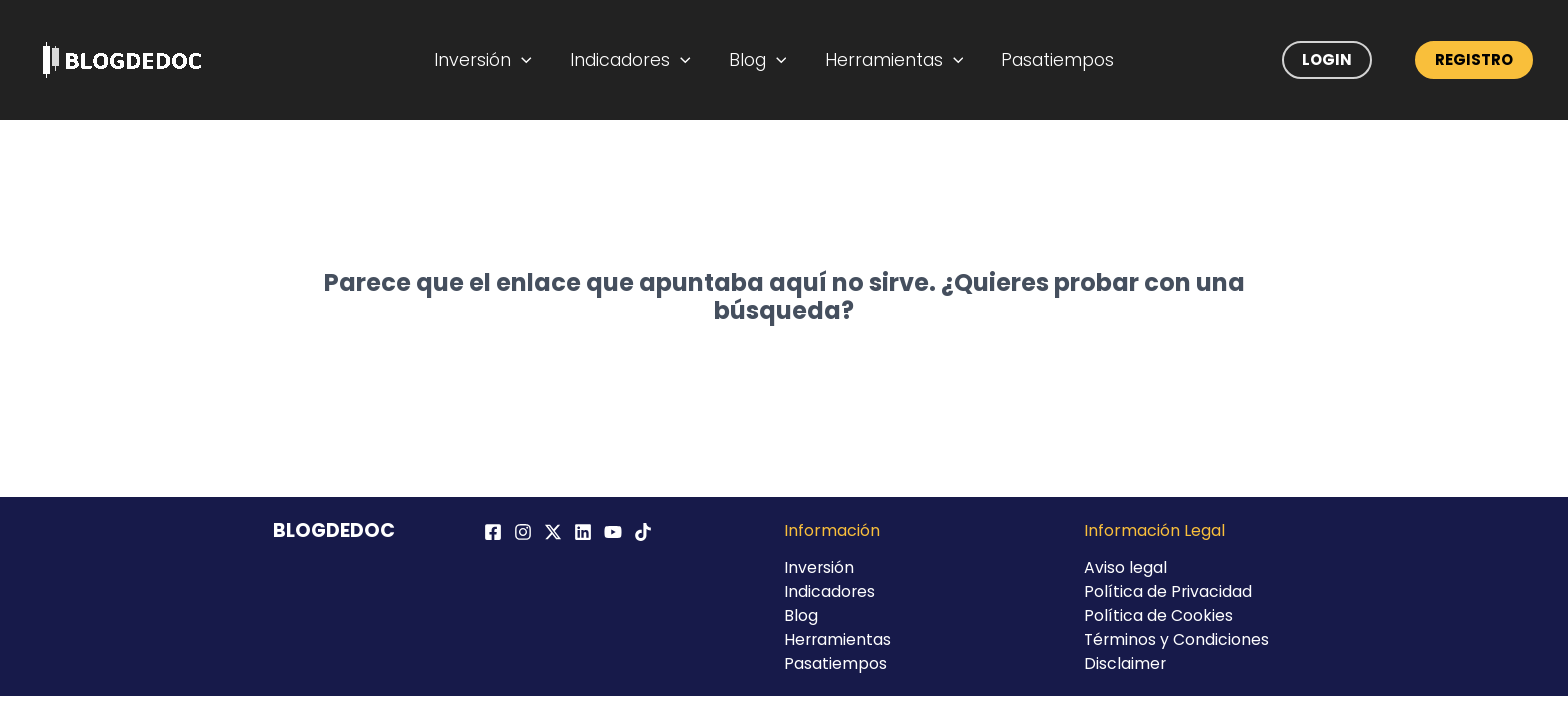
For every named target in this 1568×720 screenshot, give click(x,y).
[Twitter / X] (553, 532)
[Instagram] (523, 532)
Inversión (496, 60)
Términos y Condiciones (1177, 639)
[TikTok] (643, 532)
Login (1327, 59)
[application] (534, 60)
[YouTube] (613, 532)
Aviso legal (1125, 567)
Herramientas (889, 60)
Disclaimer (1125, 663)
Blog (759, 60)
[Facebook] (493, 532)
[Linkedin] (583, 532)
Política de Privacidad (1168, 591)
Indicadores (637, 60)
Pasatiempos (1047, 60)
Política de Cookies (1158, 615)
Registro (1474, 59)
